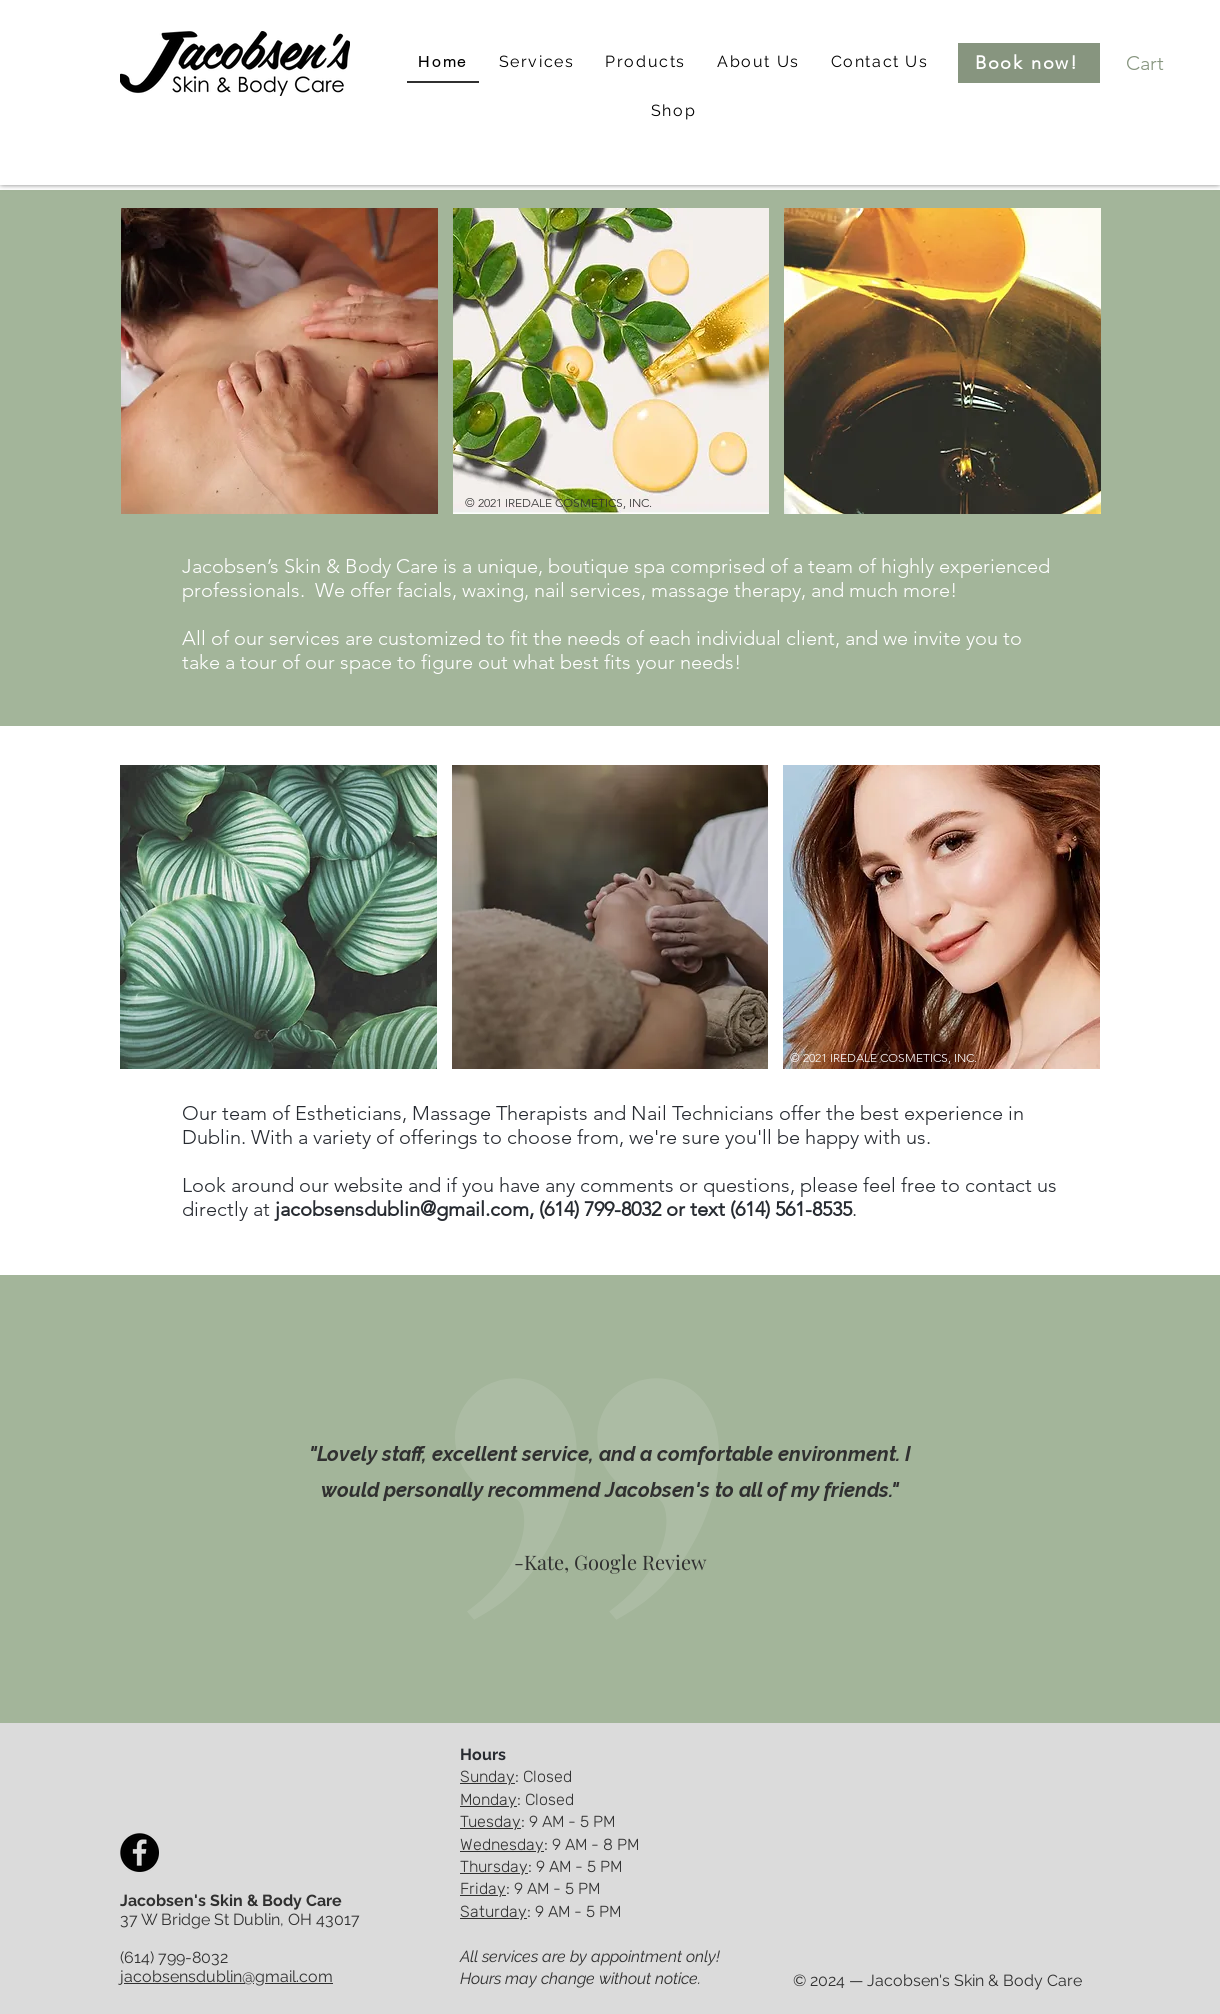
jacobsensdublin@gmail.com (402, 1209)
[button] (536, 62)
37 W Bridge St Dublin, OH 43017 (240, 1919)
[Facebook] (139, 1852)
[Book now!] (1029, 63)
